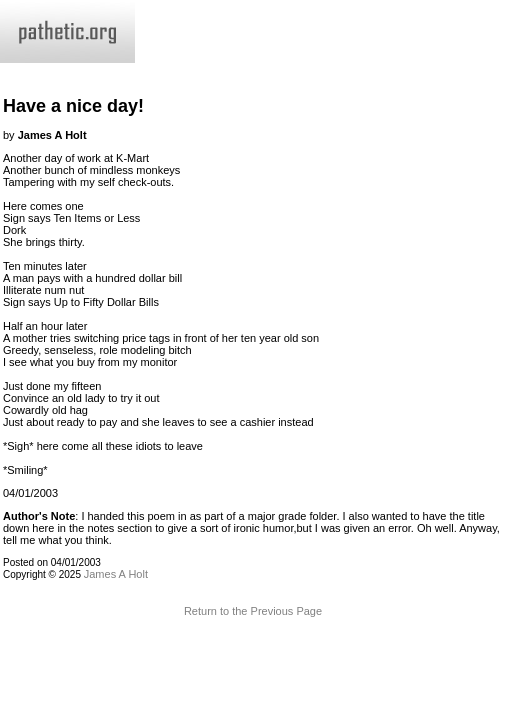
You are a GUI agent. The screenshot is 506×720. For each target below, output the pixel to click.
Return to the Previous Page (253, 611)
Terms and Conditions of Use (252, 655)
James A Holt (116, 574)
